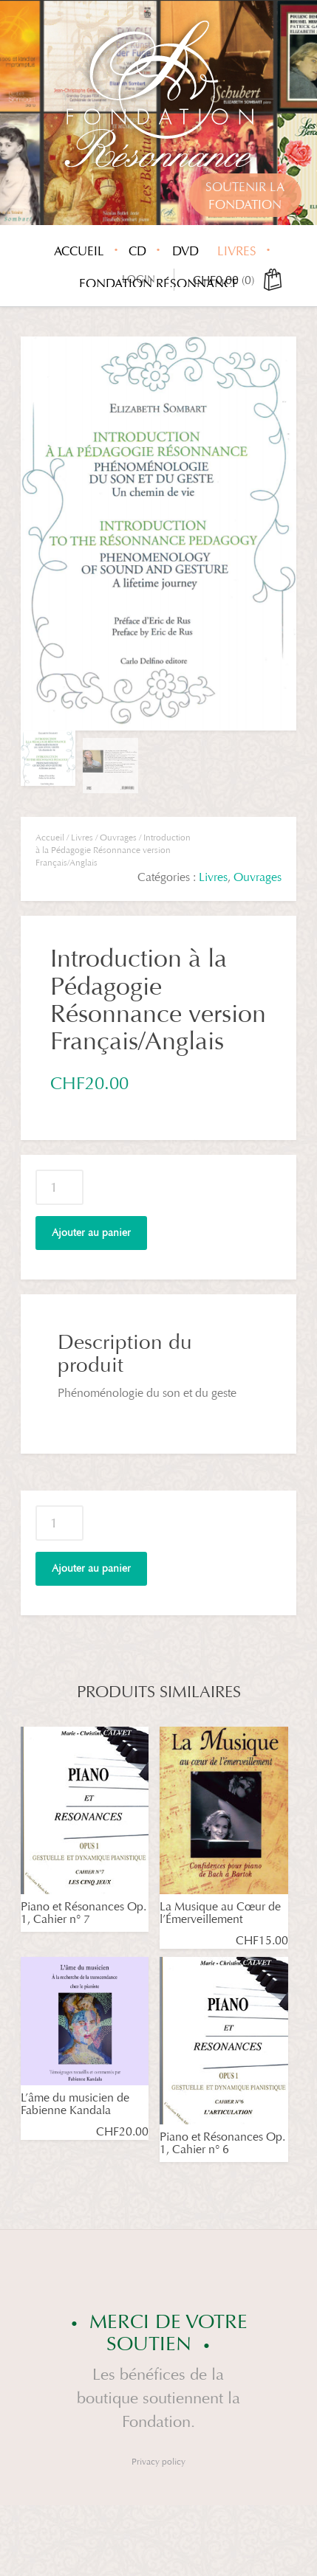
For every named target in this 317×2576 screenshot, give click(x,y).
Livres (236, 251)
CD (137, 251)
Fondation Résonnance (159, 283)
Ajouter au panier (91, 1232)
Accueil (79, 251)
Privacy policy (158, 2461)
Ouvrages (118, 837)
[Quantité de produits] (59, 1187)
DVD (185, 251)
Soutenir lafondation (244, 196)
